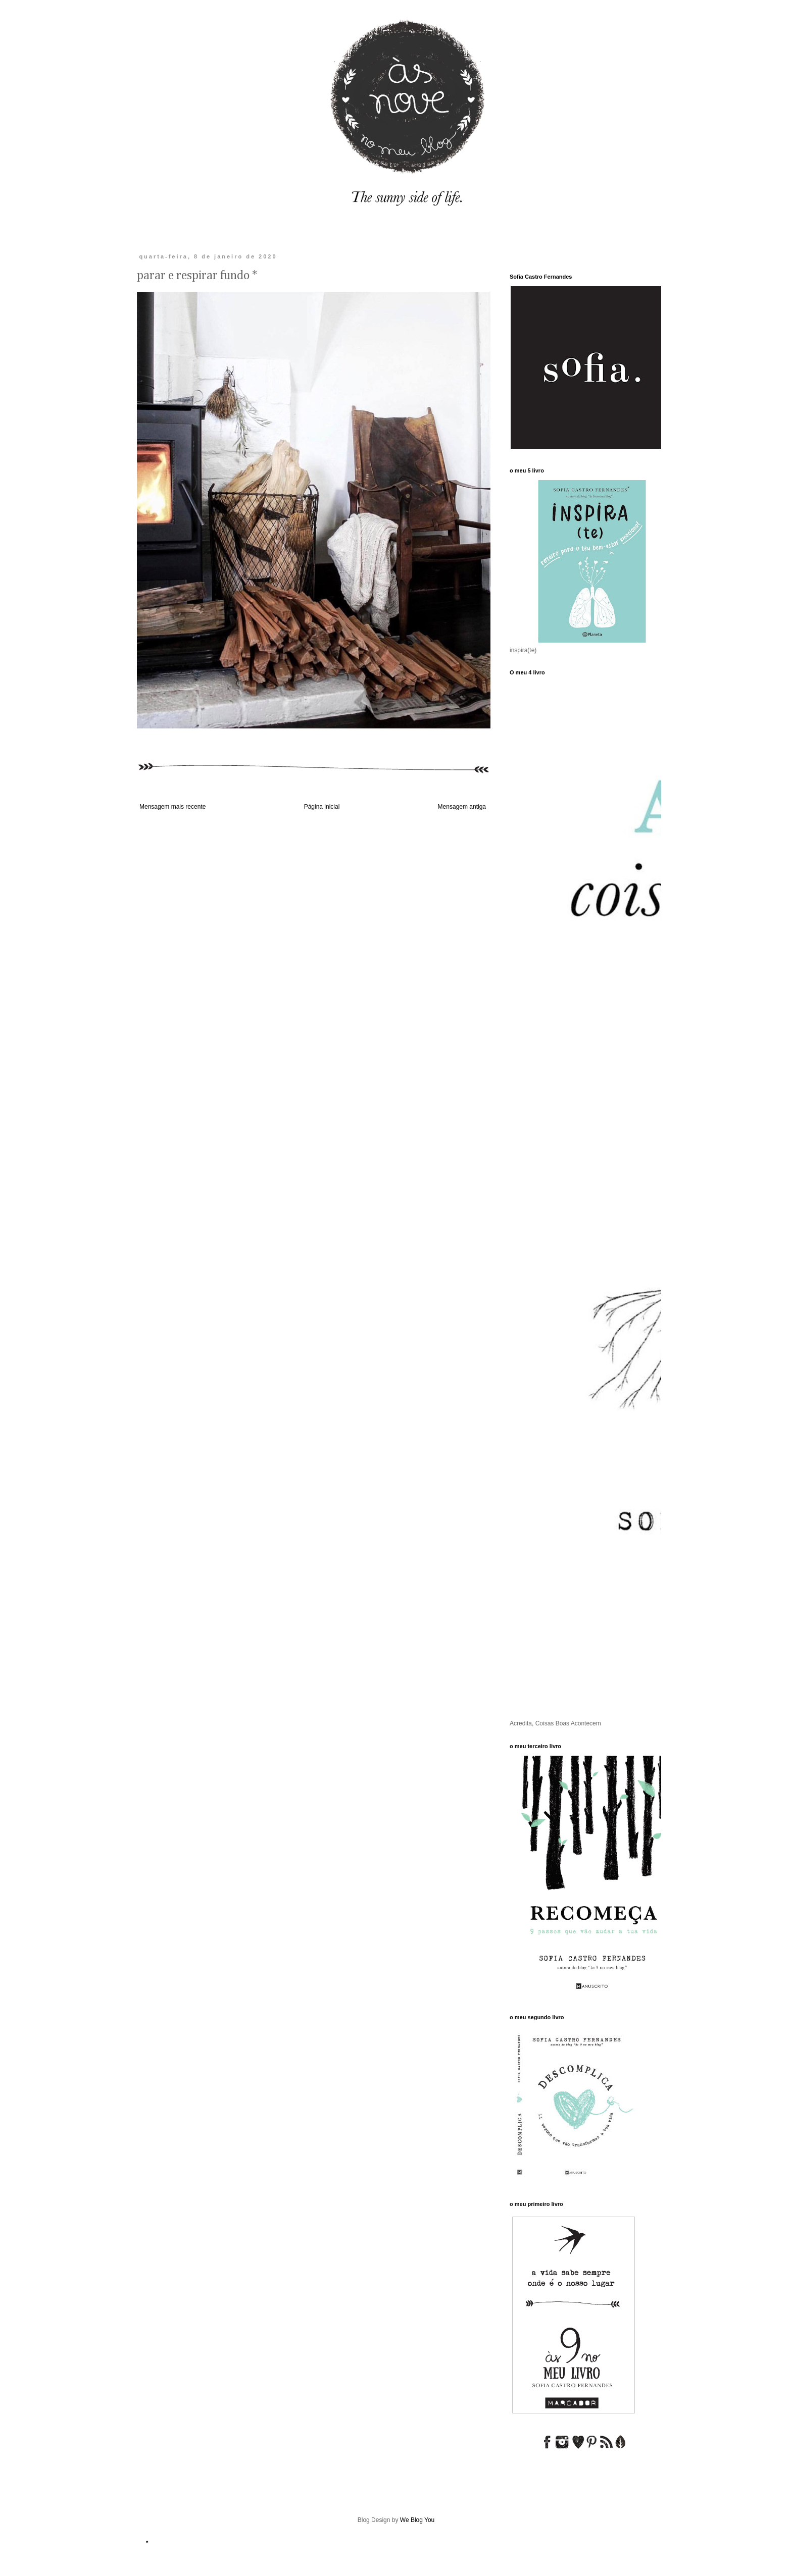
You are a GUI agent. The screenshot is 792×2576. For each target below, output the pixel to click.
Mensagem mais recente (172, 806)
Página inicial (322, 806)
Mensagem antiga (462, 806)
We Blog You (417, 2520)
